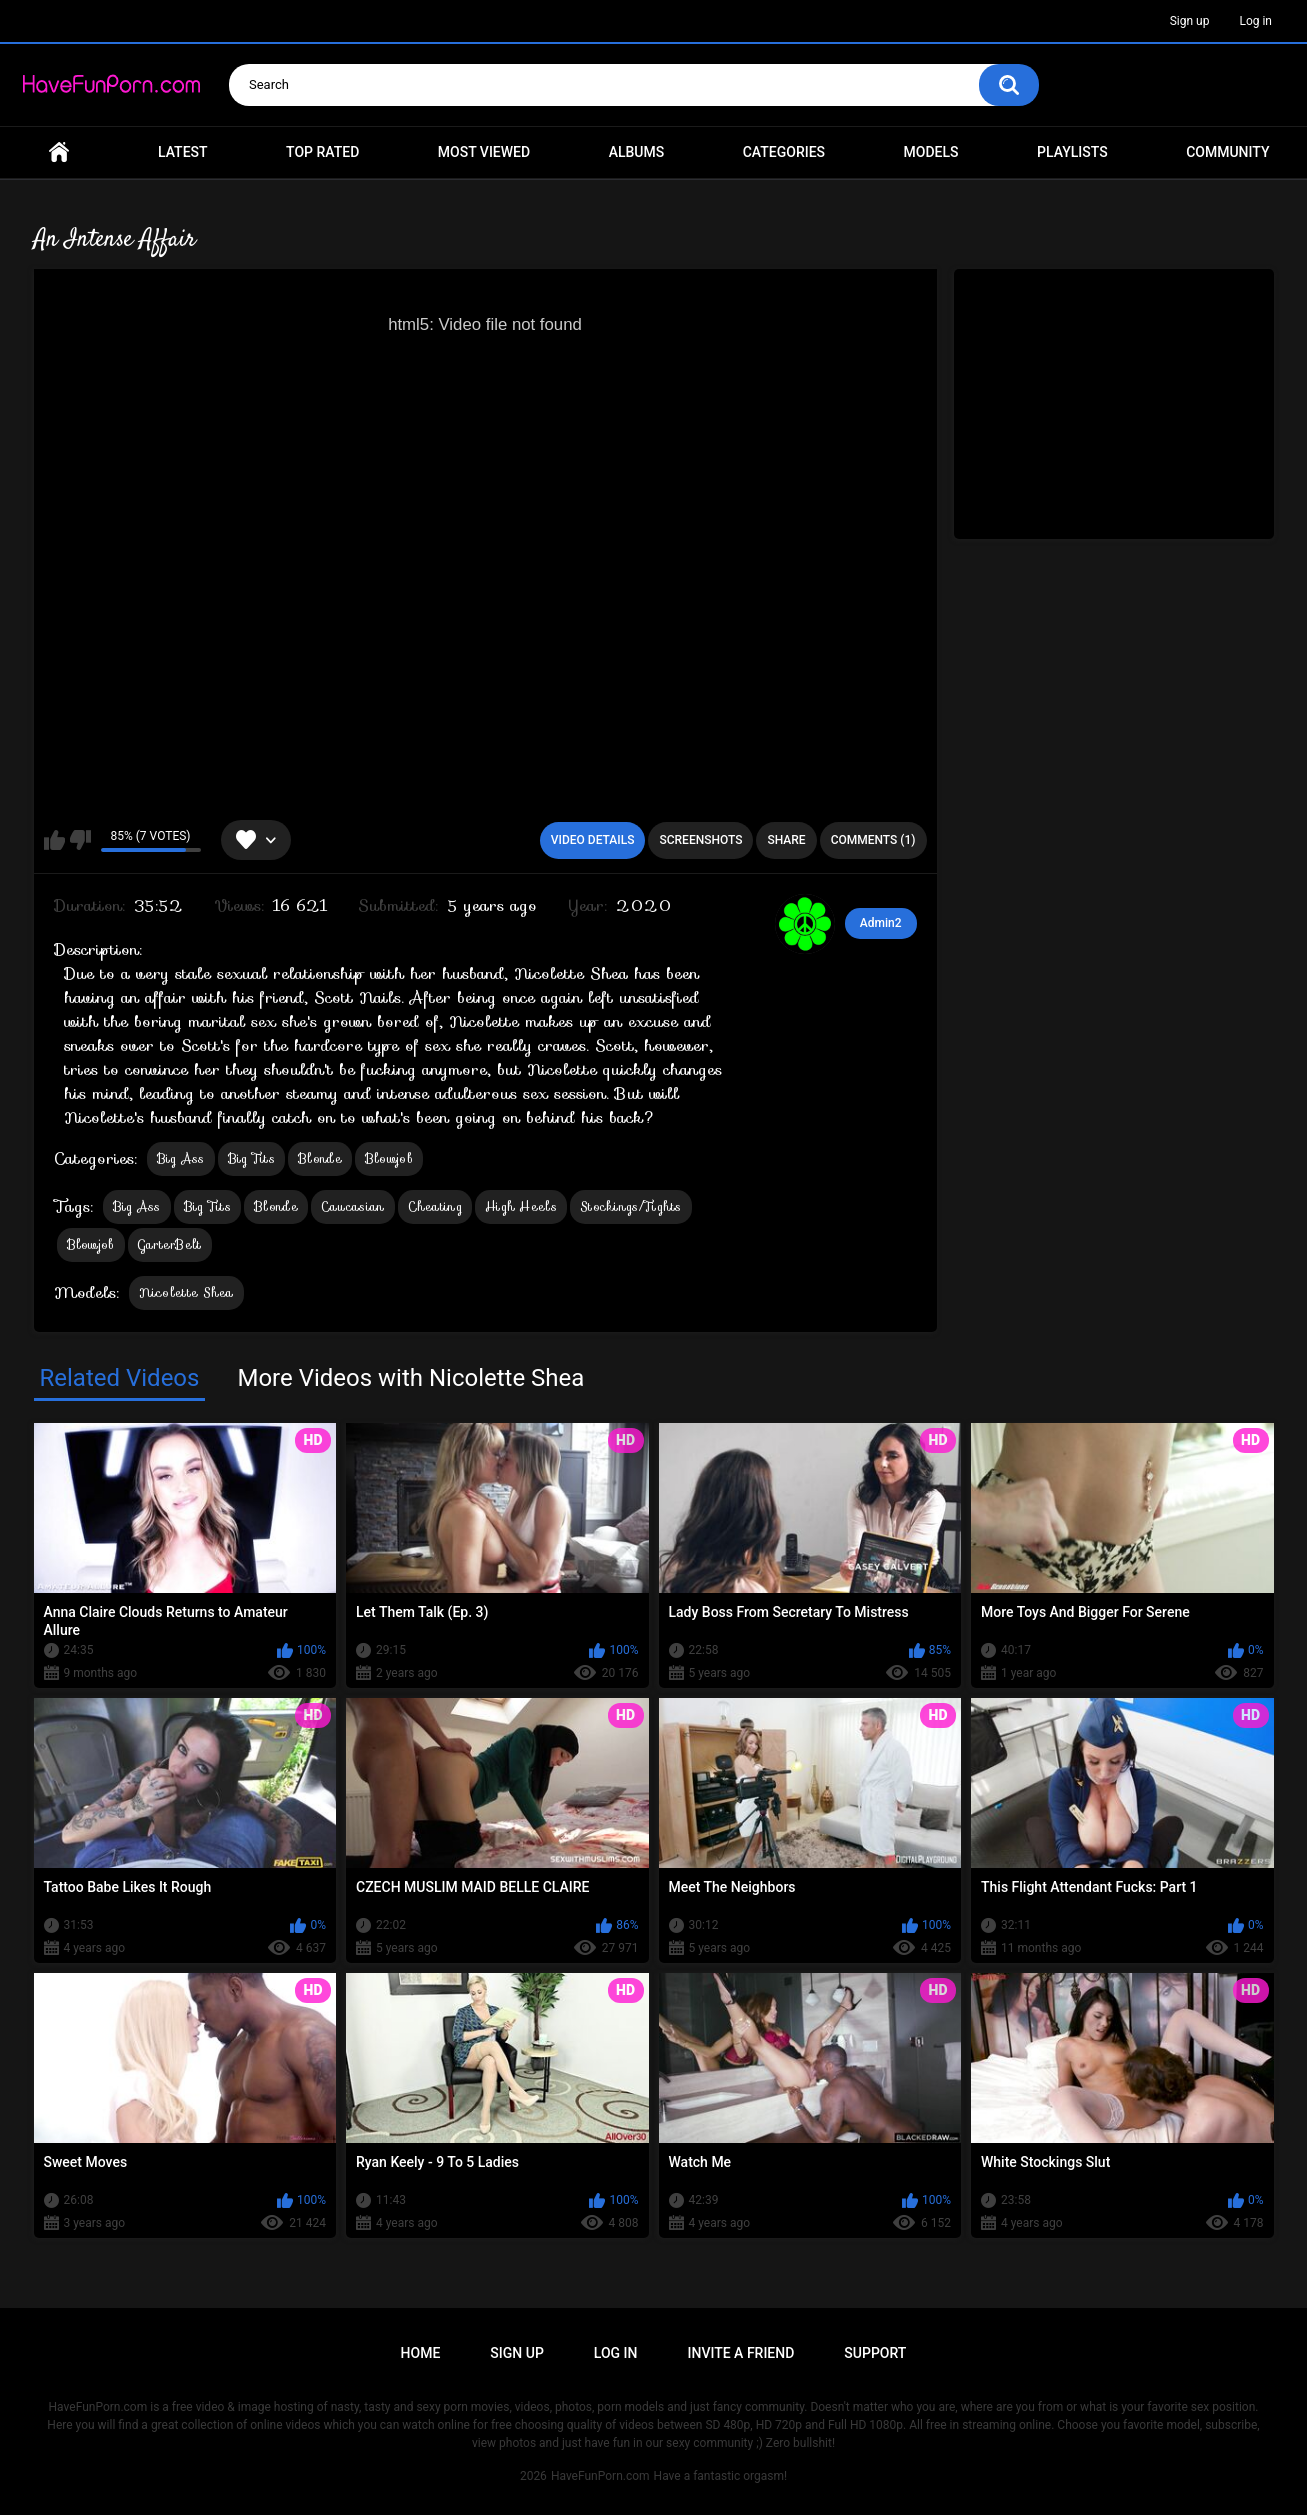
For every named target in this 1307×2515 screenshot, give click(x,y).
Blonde (320, 1158)
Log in (1255, 21)
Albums (637, 152)
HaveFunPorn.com (600, 2476)
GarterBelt (170, 1244)
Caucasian (353, 1206)
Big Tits (251, 1158)
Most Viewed (484, 152)
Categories (784, 152)
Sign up (1190, 21)
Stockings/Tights (631, 1206)
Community (1227, 152)
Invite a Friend (741, 2353)
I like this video (54, 840)
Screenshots (700, 840)
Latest (183, 152)
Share (786, 840)
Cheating (435, 1206)
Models (931, 152)
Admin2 (881, 923)
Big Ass (181, 1158)
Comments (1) (873, 840)
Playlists (1072, 152)
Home (59, 152)
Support (875, 2353)
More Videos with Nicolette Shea (410, 1378)
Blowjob (389, 1158)
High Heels (521, 1206)
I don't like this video (80, 840)
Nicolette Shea (186, 1292)
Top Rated (322, 152)
